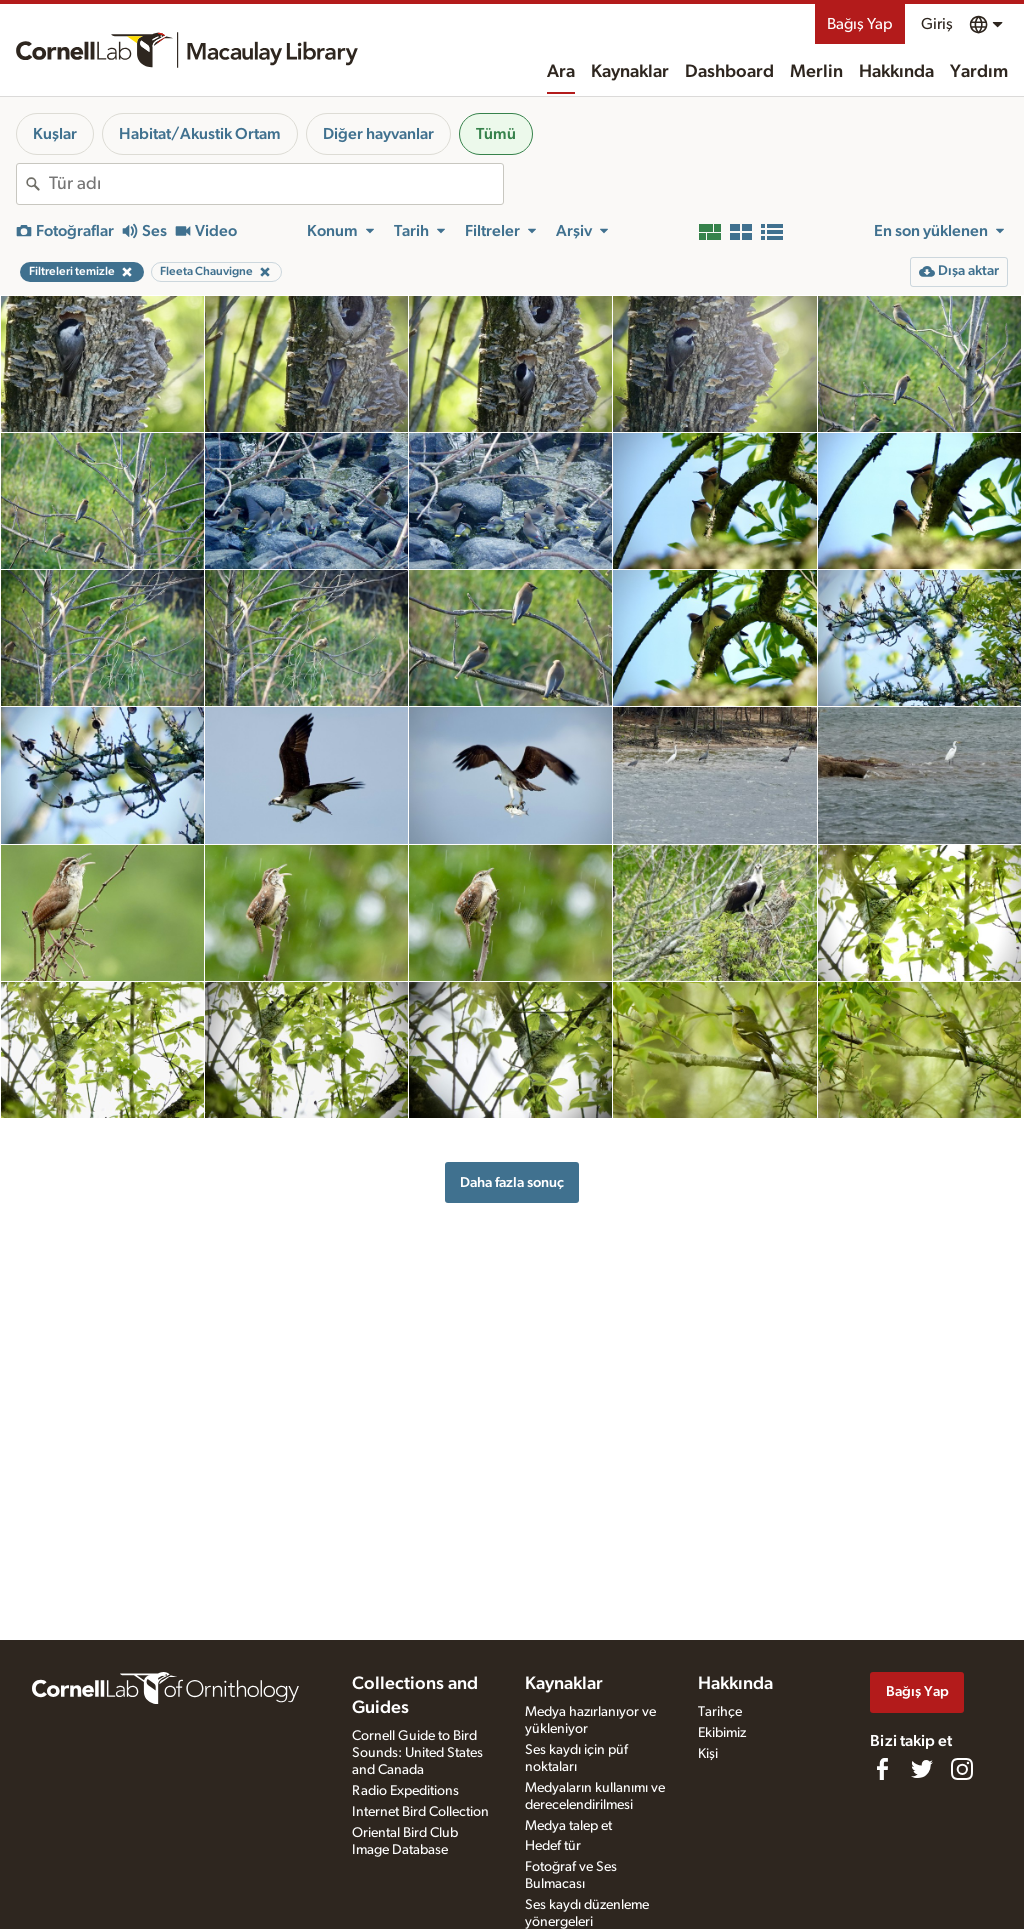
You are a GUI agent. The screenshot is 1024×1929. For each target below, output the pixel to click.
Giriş (937, 24)
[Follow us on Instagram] (962, 1769)
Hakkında (896, 72)
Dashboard (729, 72)
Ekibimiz (722, 1733)
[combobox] (276, 184)
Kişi (708, 1754)
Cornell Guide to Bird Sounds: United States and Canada (417, 1753)
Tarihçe (720, 1712)
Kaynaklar (630, 72)
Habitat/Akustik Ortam (200, 134)
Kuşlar (55, 134)
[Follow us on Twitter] (922, 1769)
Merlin (816, 72)
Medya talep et (568, 1826)
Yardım (979, 72)
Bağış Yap (860, 24)
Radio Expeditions (405, 1791)
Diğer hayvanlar (378, 134)
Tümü (496, 134)
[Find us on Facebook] (882, 1769)
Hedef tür (553, 1846)
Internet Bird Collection (420, 1812)
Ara (561, 72)
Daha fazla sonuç (512, 1182)
